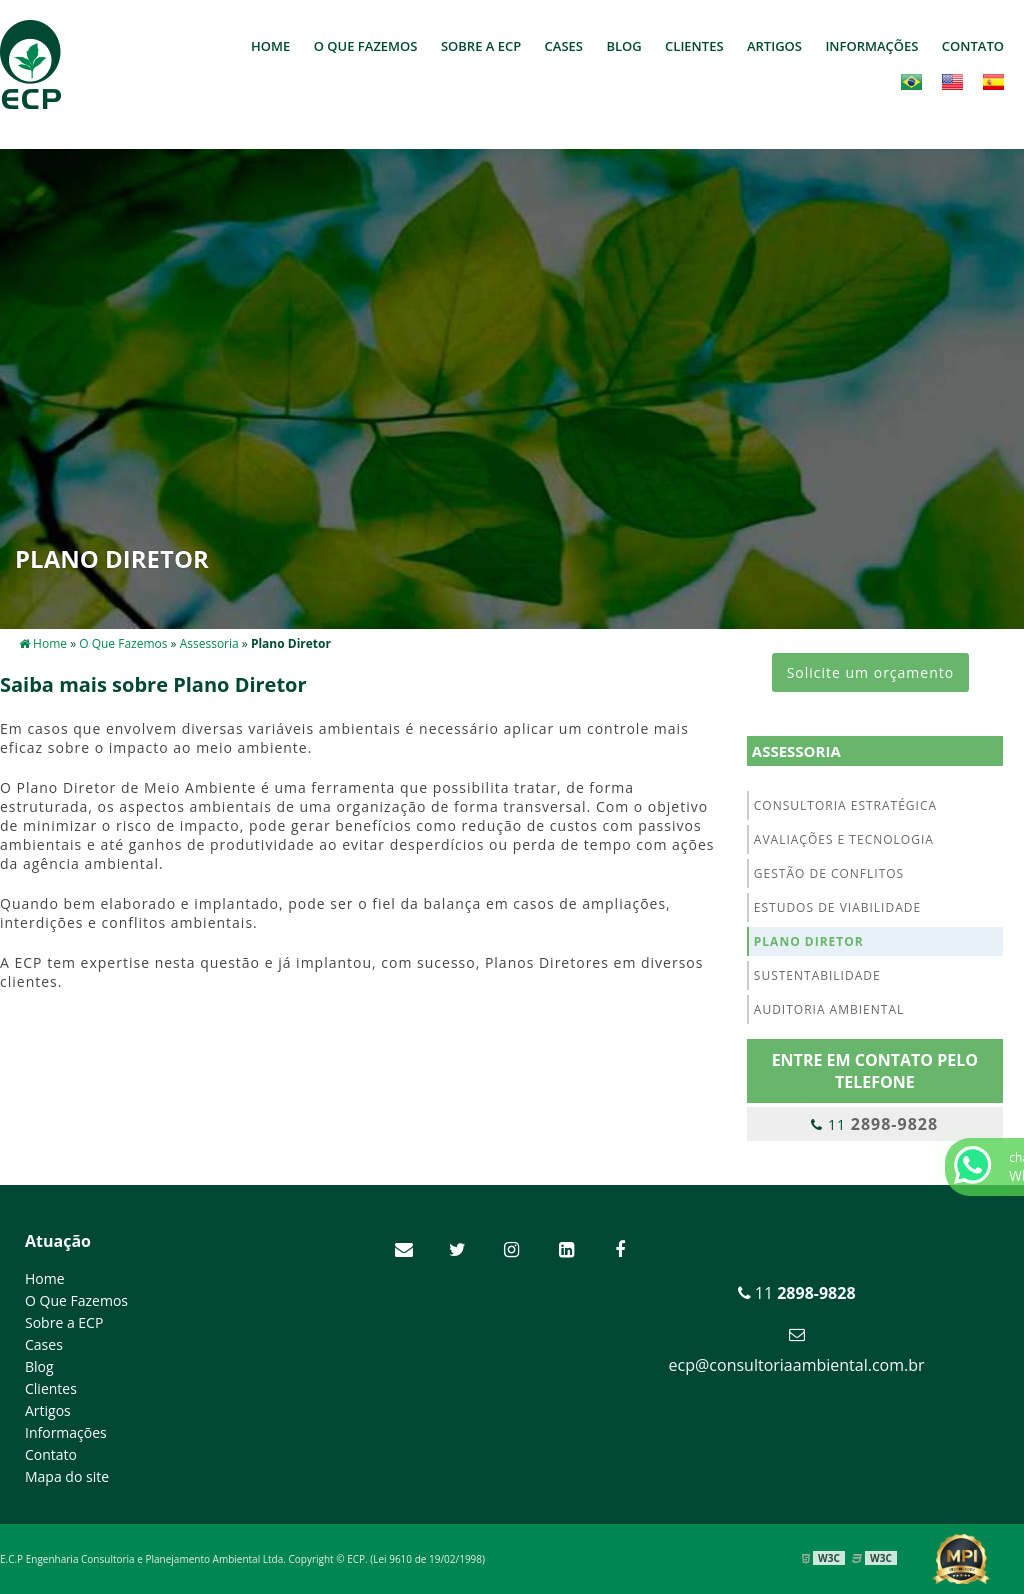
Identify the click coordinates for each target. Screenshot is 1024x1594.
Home (270, 46)
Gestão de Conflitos (829, 873)
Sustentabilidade (817, 975)
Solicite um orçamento (871, 672)
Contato (973, 46)
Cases (564, 46)
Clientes (694, 46)
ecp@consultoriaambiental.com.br (797, 1365)
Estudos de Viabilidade (837, 907)
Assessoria (796, 751)
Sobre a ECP (481, 46)
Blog (623, 46)
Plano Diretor (809, 941)
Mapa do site (67, 1476)
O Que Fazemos (366, 46)
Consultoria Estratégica (845, 805)
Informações (871, 46)
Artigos (774, 46)
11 (874, 1124)
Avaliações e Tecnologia (844, 839)
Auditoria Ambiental (829, 1009)
